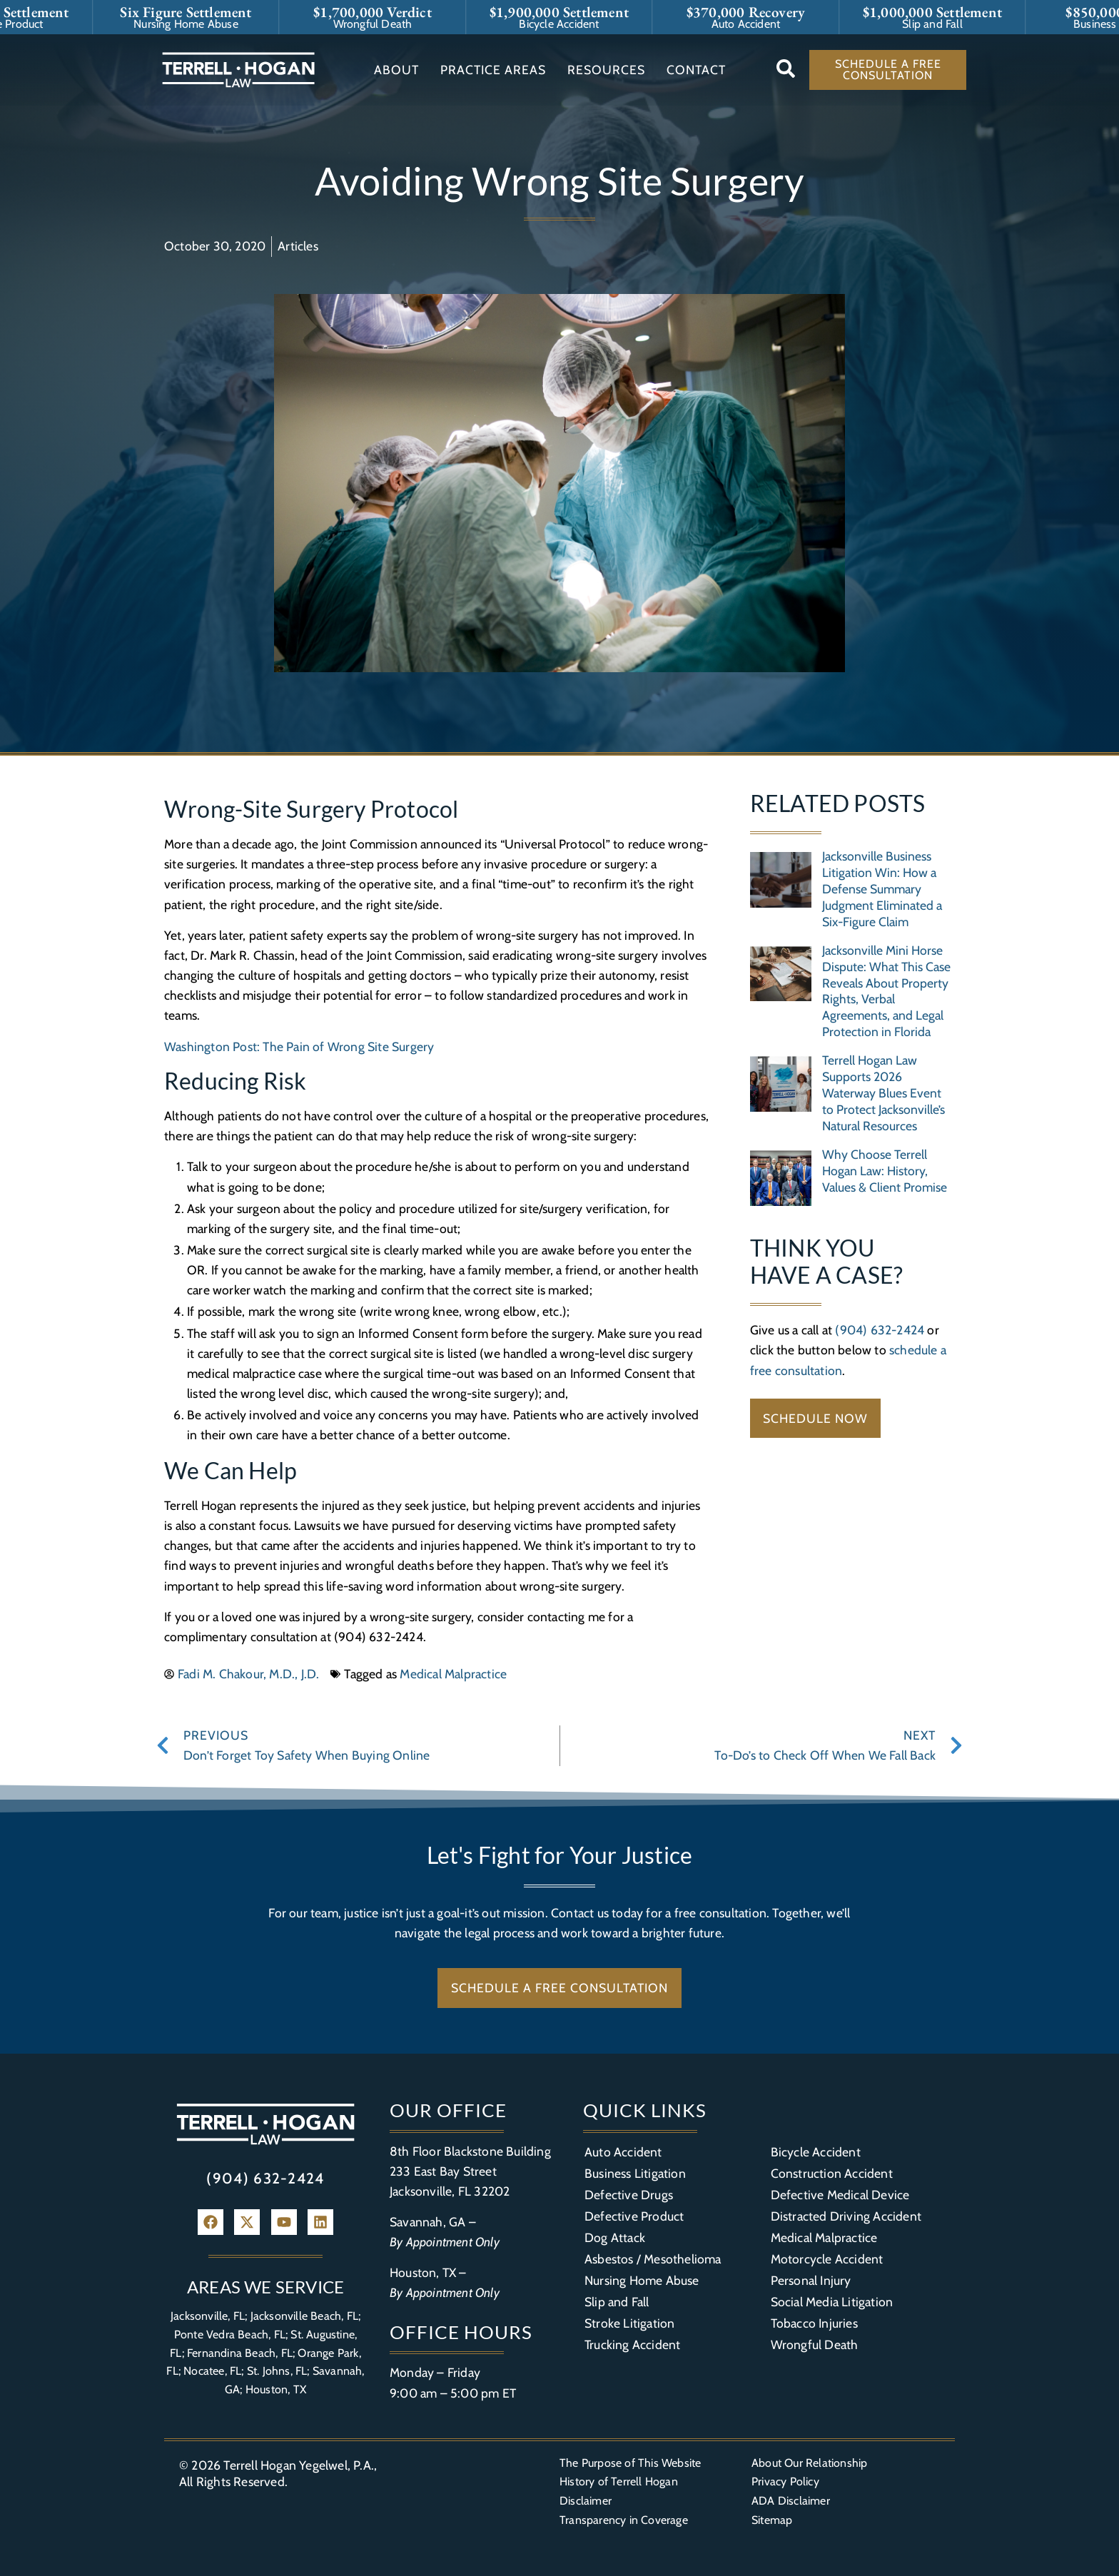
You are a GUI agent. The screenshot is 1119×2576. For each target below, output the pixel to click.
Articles (298, 245)
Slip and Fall (616, 2301)
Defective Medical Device (840, 2194)
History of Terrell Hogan (619, 2481)
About (396, 69)
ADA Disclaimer (790, 2500)
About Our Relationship (809, 2463)
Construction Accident (832, 2173)
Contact (696, 69)
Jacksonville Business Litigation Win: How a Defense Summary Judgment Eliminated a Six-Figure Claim (882, 888)
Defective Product (634, 2216)
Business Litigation (635, 2173)
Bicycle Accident (816, 2151)
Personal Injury (811, 2280)
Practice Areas (493, 69)
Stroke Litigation (629, 2323)
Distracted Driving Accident (846, 2216)
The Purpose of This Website (630, 2463)
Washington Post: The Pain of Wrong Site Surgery (299, 1046)
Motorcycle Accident (827, 2258)
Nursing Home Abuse (641, 2280)
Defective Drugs (628, 2194)
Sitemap (771, 2520)
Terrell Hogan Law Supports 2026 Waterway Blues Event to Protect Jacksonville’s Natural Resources (883, 1093)
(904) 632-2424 (879, 1329)
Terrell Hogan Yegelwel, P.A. (298, 2465)
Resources (606, 69)
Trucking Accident (632, 2344)
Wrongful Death (815, 2344)
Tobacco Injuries (814, 2323)
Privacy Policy (785, 2481)
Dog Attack (614, 2237)
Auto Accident (623, 2151)
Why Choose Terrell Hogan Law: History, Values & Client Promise (884, 1171)
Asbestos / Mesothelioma (652, 2258)
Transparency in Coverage (624, 2520)
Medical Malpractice (453, 1673)
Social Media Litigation (832, 2301)
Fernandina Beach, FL (240, 2353)
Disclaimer (586, 2500)
